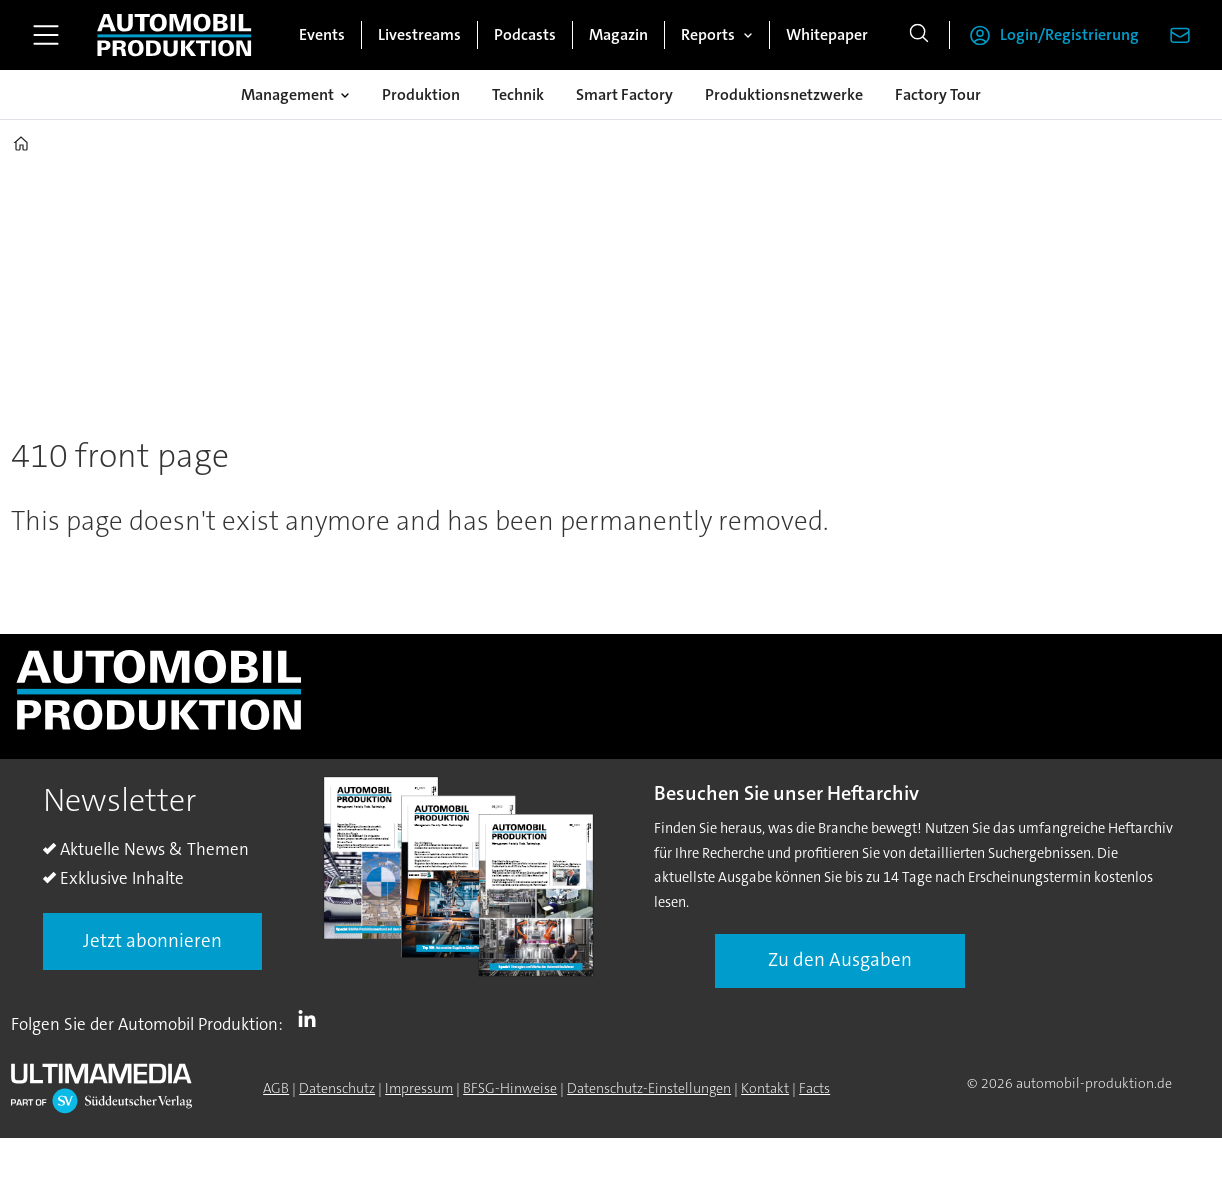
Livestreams (419, 34)
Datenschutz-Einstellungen (649, 1088)
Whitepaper (827, 34)
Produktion (421, 94)
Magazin (618, 34)
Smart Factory (624, 94)
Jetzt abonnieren (152, 940)
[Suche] (919, 35)
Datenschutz (337, 1088)
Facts (814, 1088)
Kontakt (765, 1088)
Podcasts (525, 34)
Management (287, 94)
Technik (518, 94)
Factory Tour (938, 94)
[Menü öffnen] (46, 35)
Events (322, 34)
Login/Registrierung (1069, 34)
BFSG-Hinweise (510, 1088)
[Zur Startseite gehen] (174, 35)
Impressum (419, 1088)
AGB (276, 1088)
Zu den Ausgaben (840, 959)
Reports (708, 34)
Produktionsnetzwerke (784, 94)
